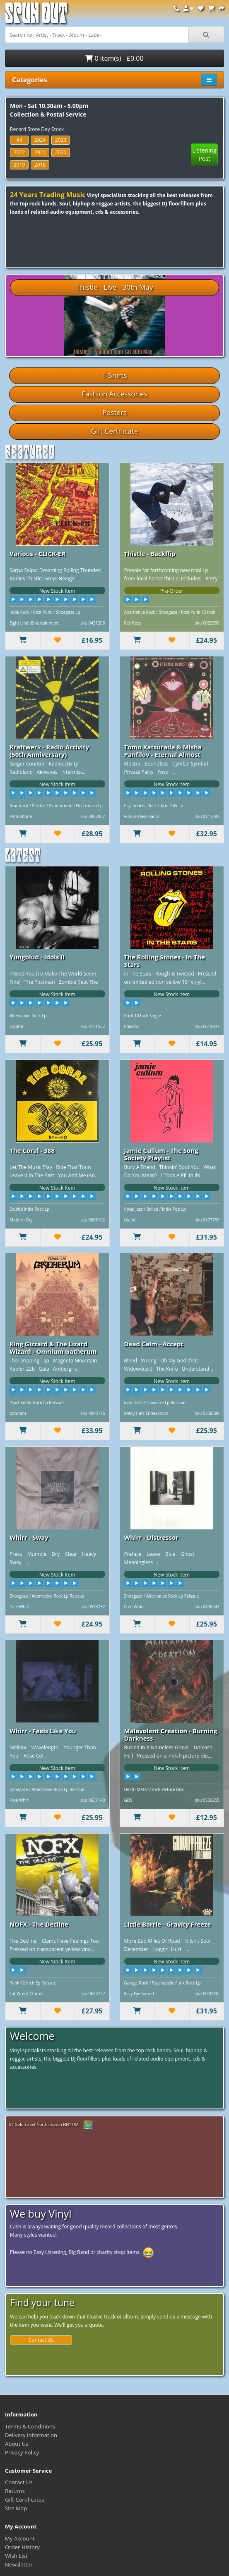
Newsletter (19, 2564)
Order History (22, 2547)
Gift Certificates (24, 2499)
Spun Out (36, 16)
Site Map (16, 2508)
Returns (15, 2491)
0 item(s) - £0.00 (114, 58)
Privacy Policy (22, 2452)
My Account (20, 2538)
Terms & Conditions (30, 2426)
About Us (16, 2443)
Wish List (16, 2555)
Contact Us (41, 2339)
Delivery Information (31, 2435)
